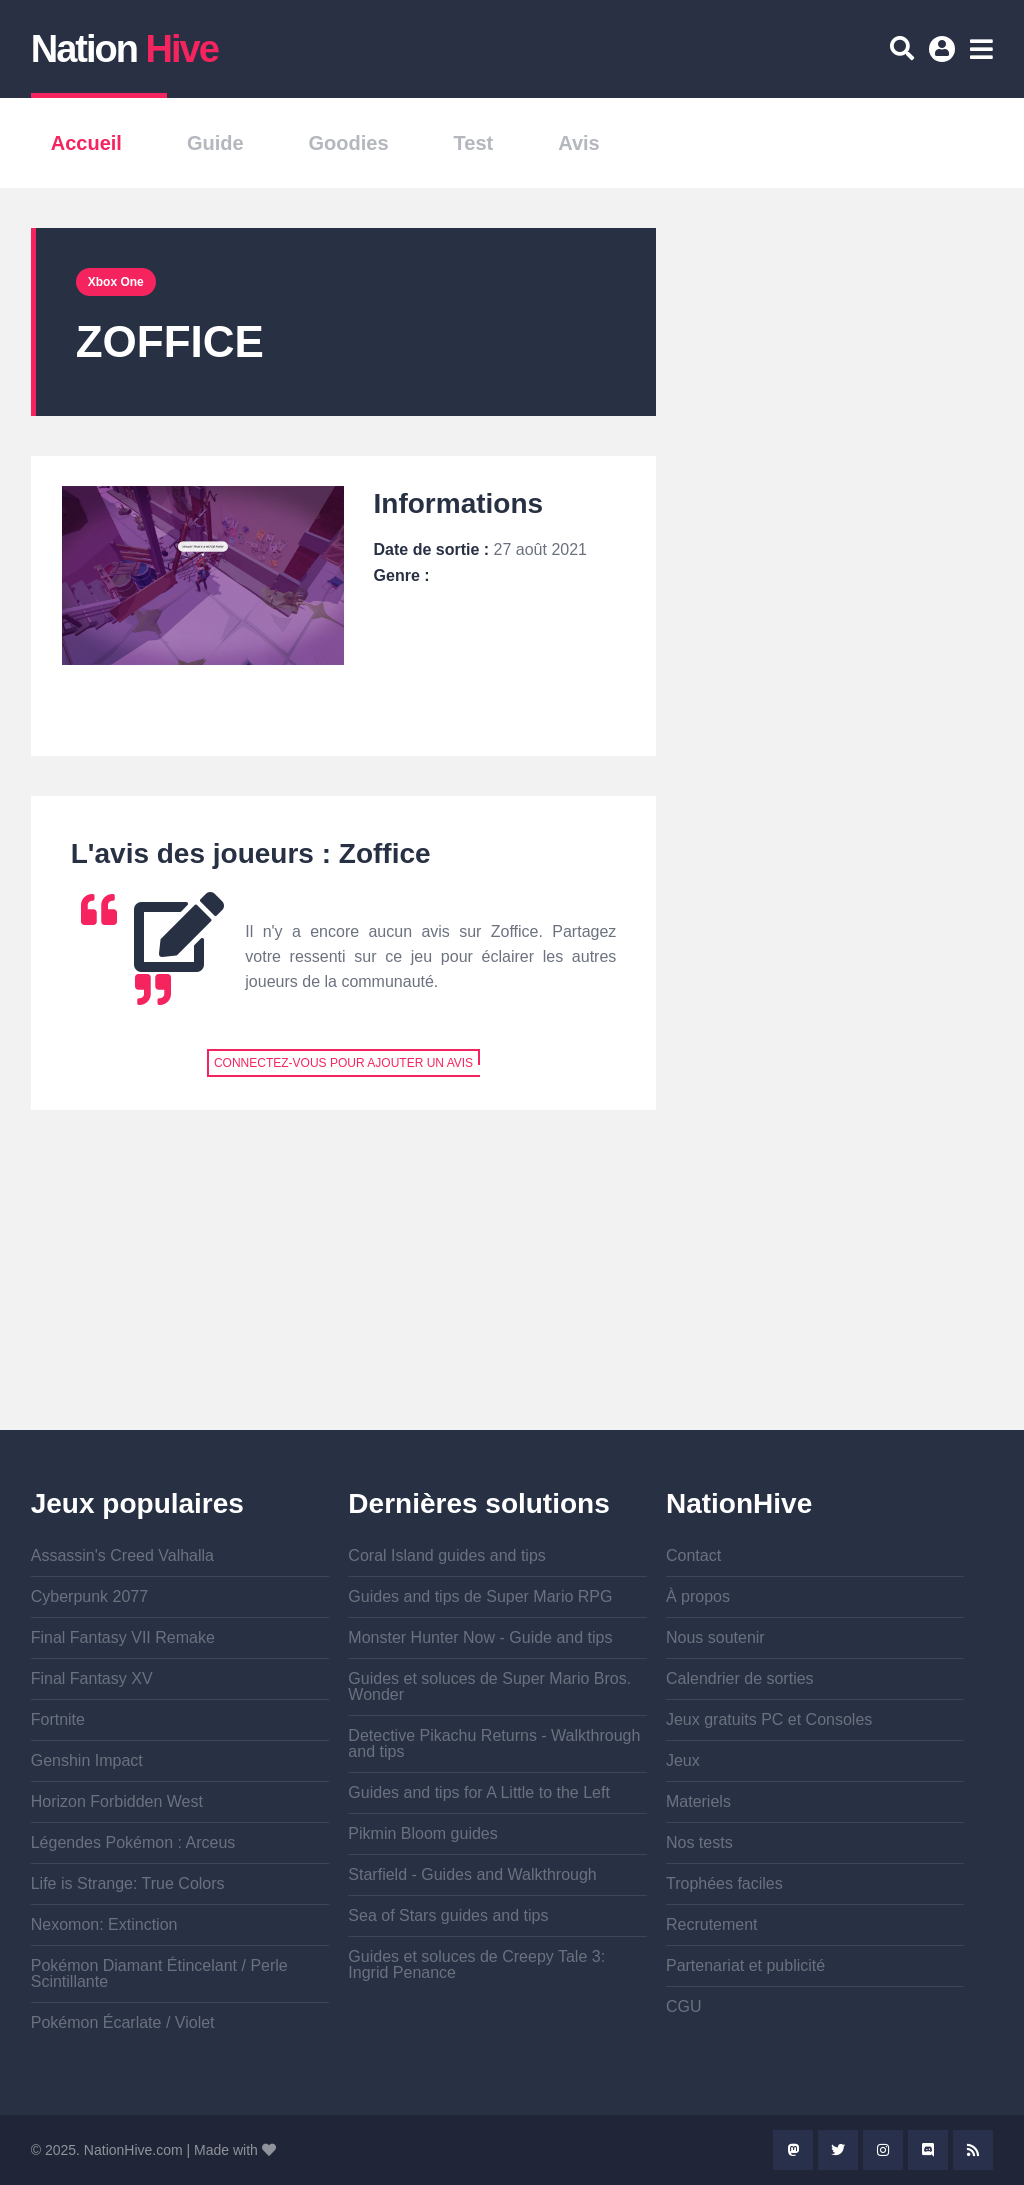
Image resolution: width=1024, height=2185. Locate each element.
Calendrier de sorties (740, 1678)
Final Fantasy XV (92, 1678)
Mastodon (793, 2150)
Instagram (883, 2150)
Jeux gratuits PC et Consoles (769, 1719)
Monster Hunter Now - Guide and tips (480, 1637)
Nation (124, 49)
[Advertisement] (344, 1290)
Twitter (838, 2150)
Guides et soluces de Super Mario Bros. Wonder (489, 1686)
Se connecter (945, 56)
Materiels (698, 1801)
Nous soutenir (715, 1637)
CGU (684, 2006)
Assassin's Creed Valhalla (122, 1555)
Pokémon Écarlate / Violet (123, 2022)
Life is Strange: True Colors (128, 1883)
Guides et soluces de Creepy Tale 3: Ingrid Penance (476, 1964)
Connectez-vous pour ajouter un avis (343, 1063)
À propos (698, 1596)
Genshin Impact (87, 1760)
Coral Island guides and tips (446, 1555)
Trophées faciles (724, 1883)
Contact (693, 1555)
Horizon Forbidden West (117, 1801)
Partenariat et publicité (745, 1965)
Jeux (683, 1760)
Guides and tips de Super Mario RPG (480, 1596)
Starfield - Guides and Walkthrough (472, 1874)
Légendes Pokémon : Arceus (133, 1842)
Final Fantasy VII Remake (123, 1637)
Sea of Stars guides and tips (448, 1915)
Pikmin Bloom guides (422, 1833)
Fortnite (58, 1719)
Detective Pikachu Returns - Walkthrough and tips (494, 1743)
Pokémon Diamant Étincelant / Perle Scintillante (159, 1973)
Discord (928, 2150)
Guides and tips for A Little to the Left (479, 1792)
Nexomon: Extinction (104, 1924)
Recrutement (712, 1924)
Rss (973, 2150)
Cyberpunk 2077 (89, 1596)
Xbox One (116, 282)
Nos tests (699, 1842)
